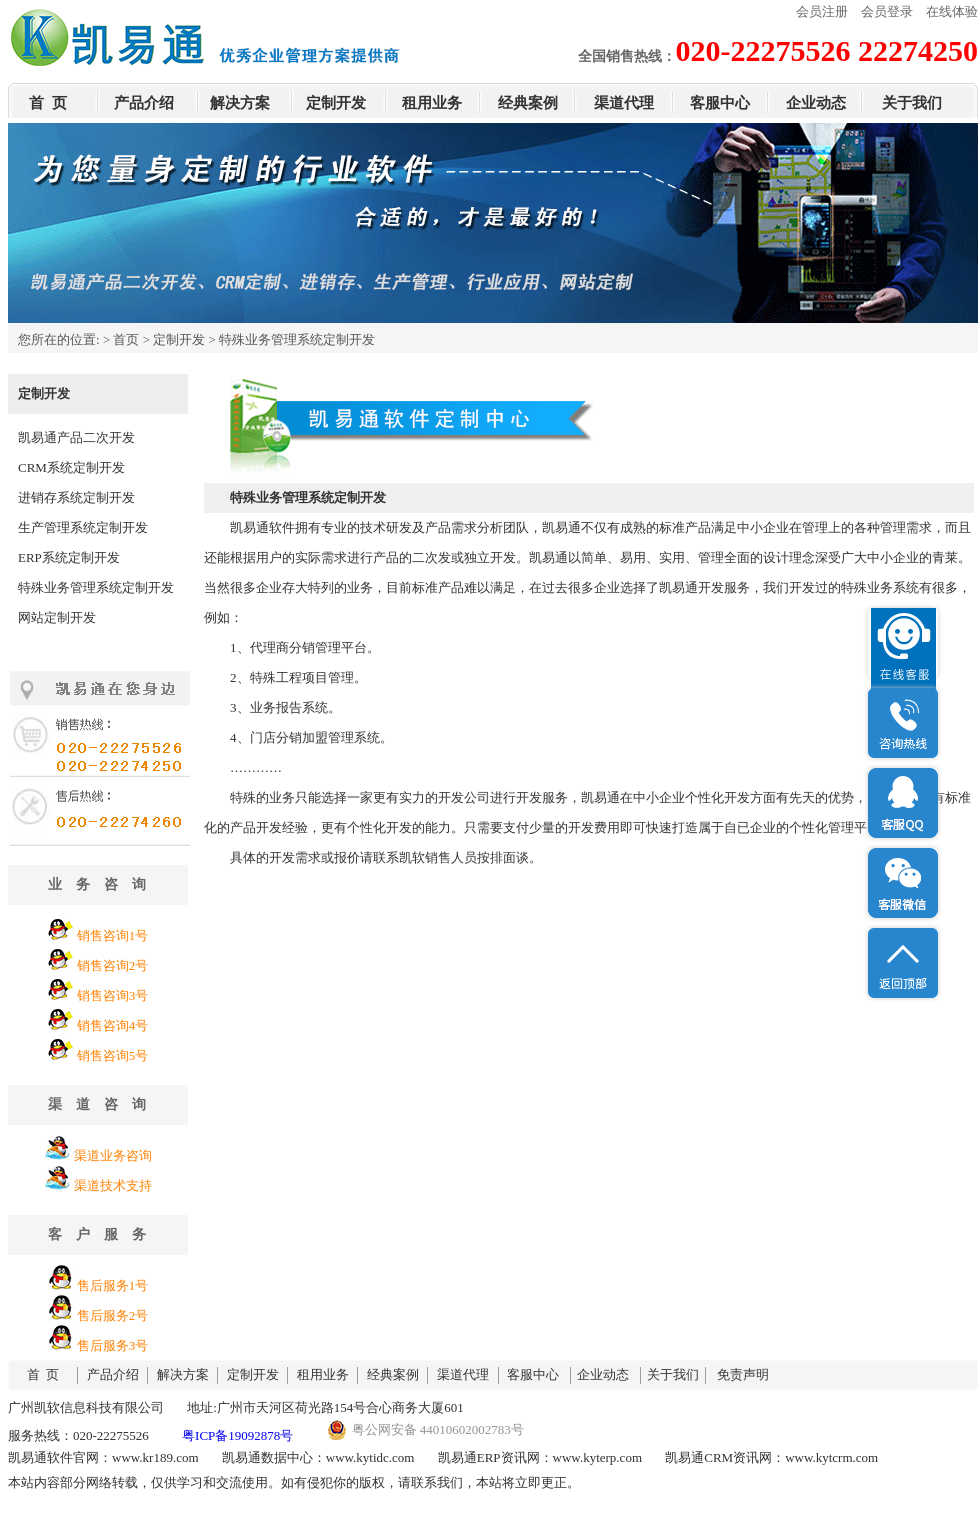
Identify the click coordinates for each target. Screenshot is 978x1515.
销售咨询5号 (113, 1055)
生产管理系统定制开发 (83, 527)
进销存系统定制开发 (76, 497)
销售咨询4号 (113, 1025)
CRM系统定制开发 (71, 467)
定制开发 (336, 103)
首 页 (48, 103)
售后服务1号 (113, 1285)
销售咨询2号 (113, 965)
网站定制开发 (57, 617)
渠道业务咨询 (113, 1155)
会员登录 (887, 11)
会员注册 (822, 11)
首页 (126, 339)
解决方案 (240, 103)
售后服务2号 (113, 1315)
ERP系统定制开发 (69, 557)
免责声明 (743, 1374)
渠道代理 (624, 103)
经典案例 (528, 103)
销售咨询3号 (113, 995)
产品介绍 (144, 103)
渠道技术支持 (113, 1185)
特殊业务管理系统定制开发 (96, 587)
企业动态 (816, 103)
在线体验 (952, 11)
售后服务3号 (113, 1345)
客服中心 (720, 103)
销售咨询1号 (113, 935)
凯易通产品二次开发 (76, 437)
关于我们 (912, 103)
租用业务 (432, 103)
